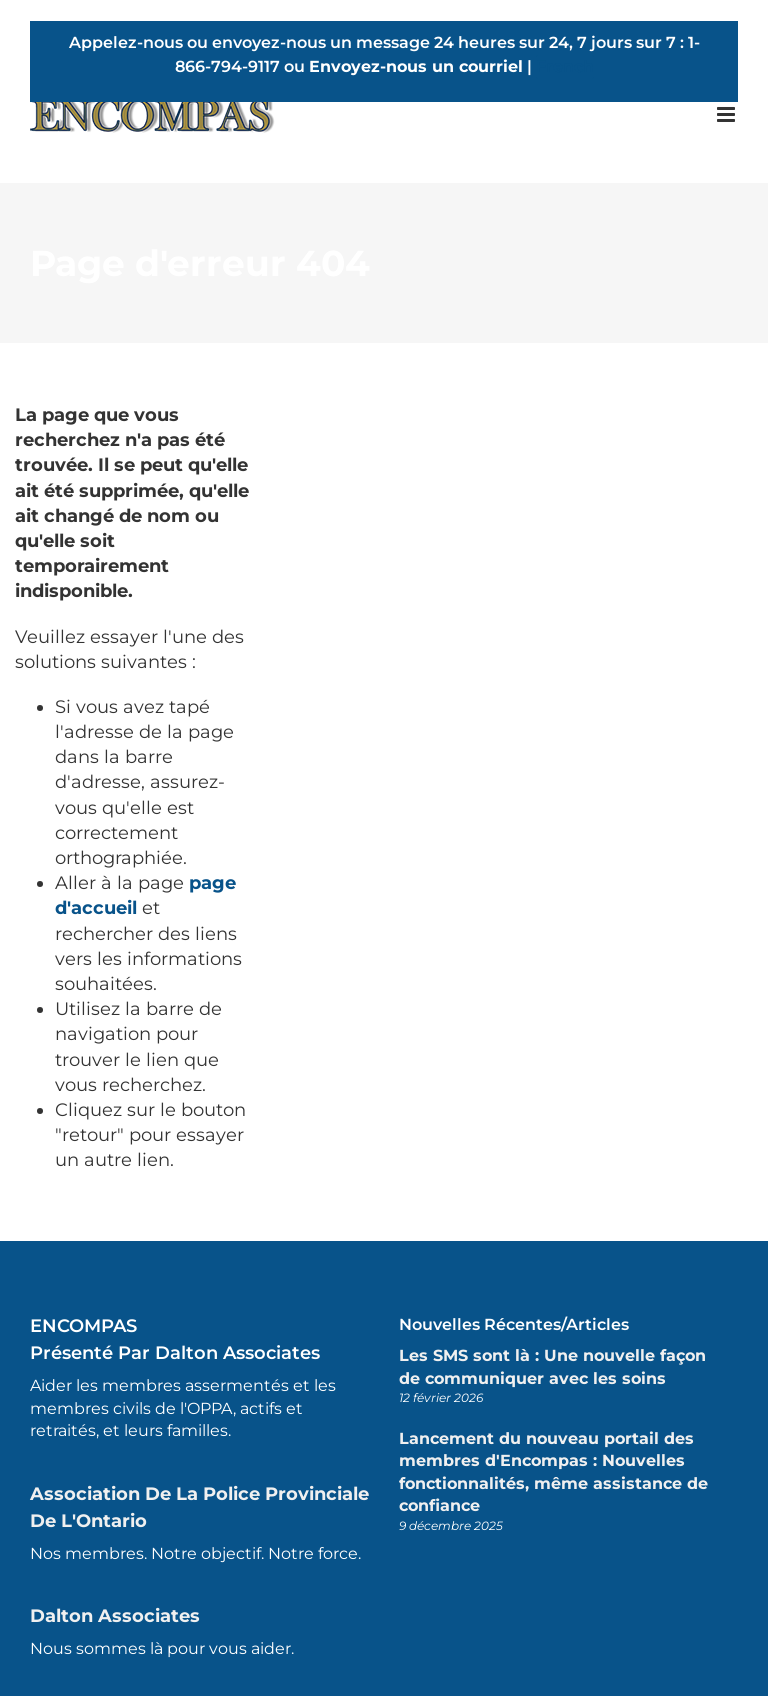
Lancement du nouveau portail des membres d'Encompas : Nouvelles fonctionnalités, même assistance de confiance (553, 1472)
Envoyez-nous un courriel (416, 66)
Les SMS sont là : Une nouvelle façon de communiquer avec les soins (552, 1366)
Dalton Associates (115, 1616)
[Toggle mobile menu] (727, 114)
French (565, 66)
